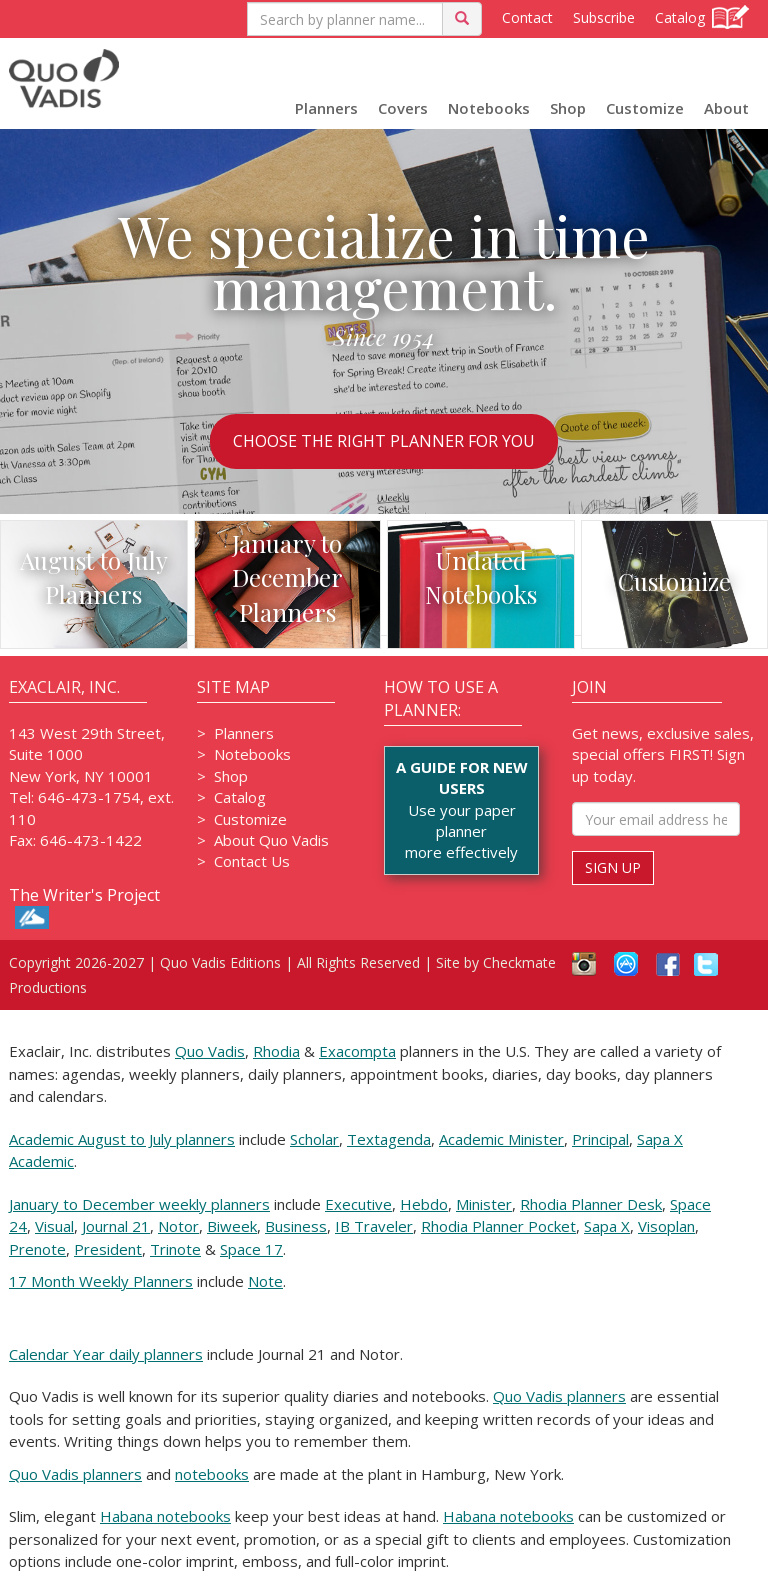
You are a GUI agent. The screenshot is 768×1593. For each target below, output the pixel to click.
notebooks (212, 1474)
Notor (178, 1226)
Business (296, 1226)
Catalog (702, 17)
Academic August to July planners (122, 1139)
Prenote (37, 1249)
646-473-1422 (91, 840)
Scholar (314, 1139)
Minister (484, 1204)
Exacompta (357, 1051)
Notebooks (489, 108)
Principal (600, 1139)
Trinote (175, 1249)
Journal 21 (116, 1226)
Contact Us (252, 861)
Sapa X (607, 1226)
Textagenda (389, 1139)
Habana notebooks (165, 1516)
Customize (645, 108)
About (726, 108)
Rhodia (276, 1051)
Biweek (232, 1226)
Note (265, 1281)
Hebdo (424, 1204)
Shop (568, 108)
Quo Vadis (210, 1051)
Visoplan (666, 1226)
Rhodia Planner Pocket (498, 1226)
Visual (54, 1226)
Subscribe (604, 17)
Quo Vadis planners (559, 1396)
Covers (403, 108)
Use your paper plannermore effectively (461, 810)
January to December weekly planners (139, 1204)
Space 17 (251, 1249)
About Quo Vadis (271, 840)
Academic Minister (501, 1139)
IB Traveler (374, 1226)
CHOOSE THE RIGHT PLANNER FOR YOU (384, 441)
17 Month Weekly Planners (101, 1281)
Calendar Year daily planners (106, 1354)
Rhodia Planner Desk (591, 1204)
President (108, 1249)
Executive (358, 1204)
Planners (326, 108)
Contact (527, 17)
